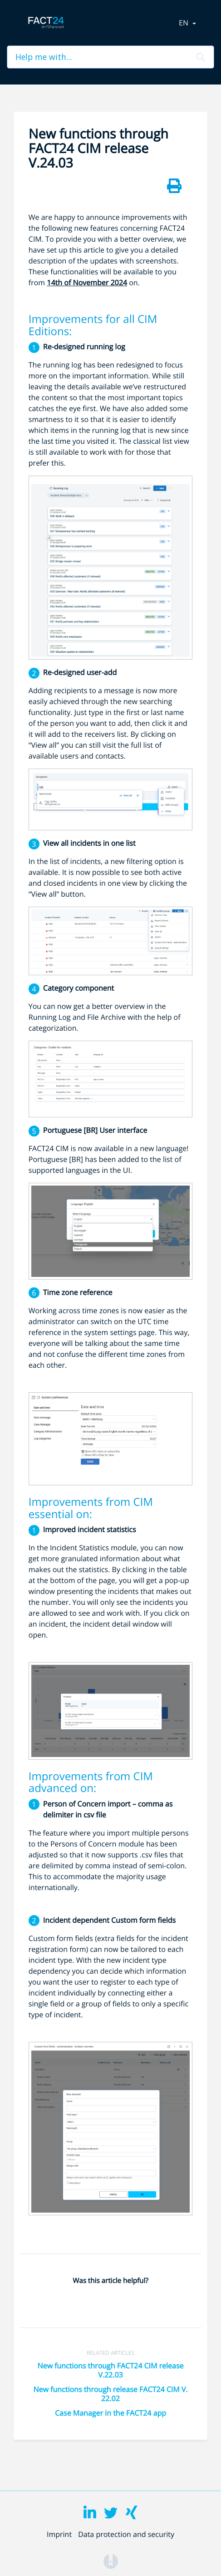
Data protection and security (126, 2534)
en (184, 23)
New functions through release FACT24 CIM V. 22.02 (110, 2393)
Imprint (59, 2534)
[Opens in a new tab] (110, 2561)
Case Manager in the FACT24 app (110, 2413)
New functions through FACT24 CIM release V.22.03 (110, 2370)
